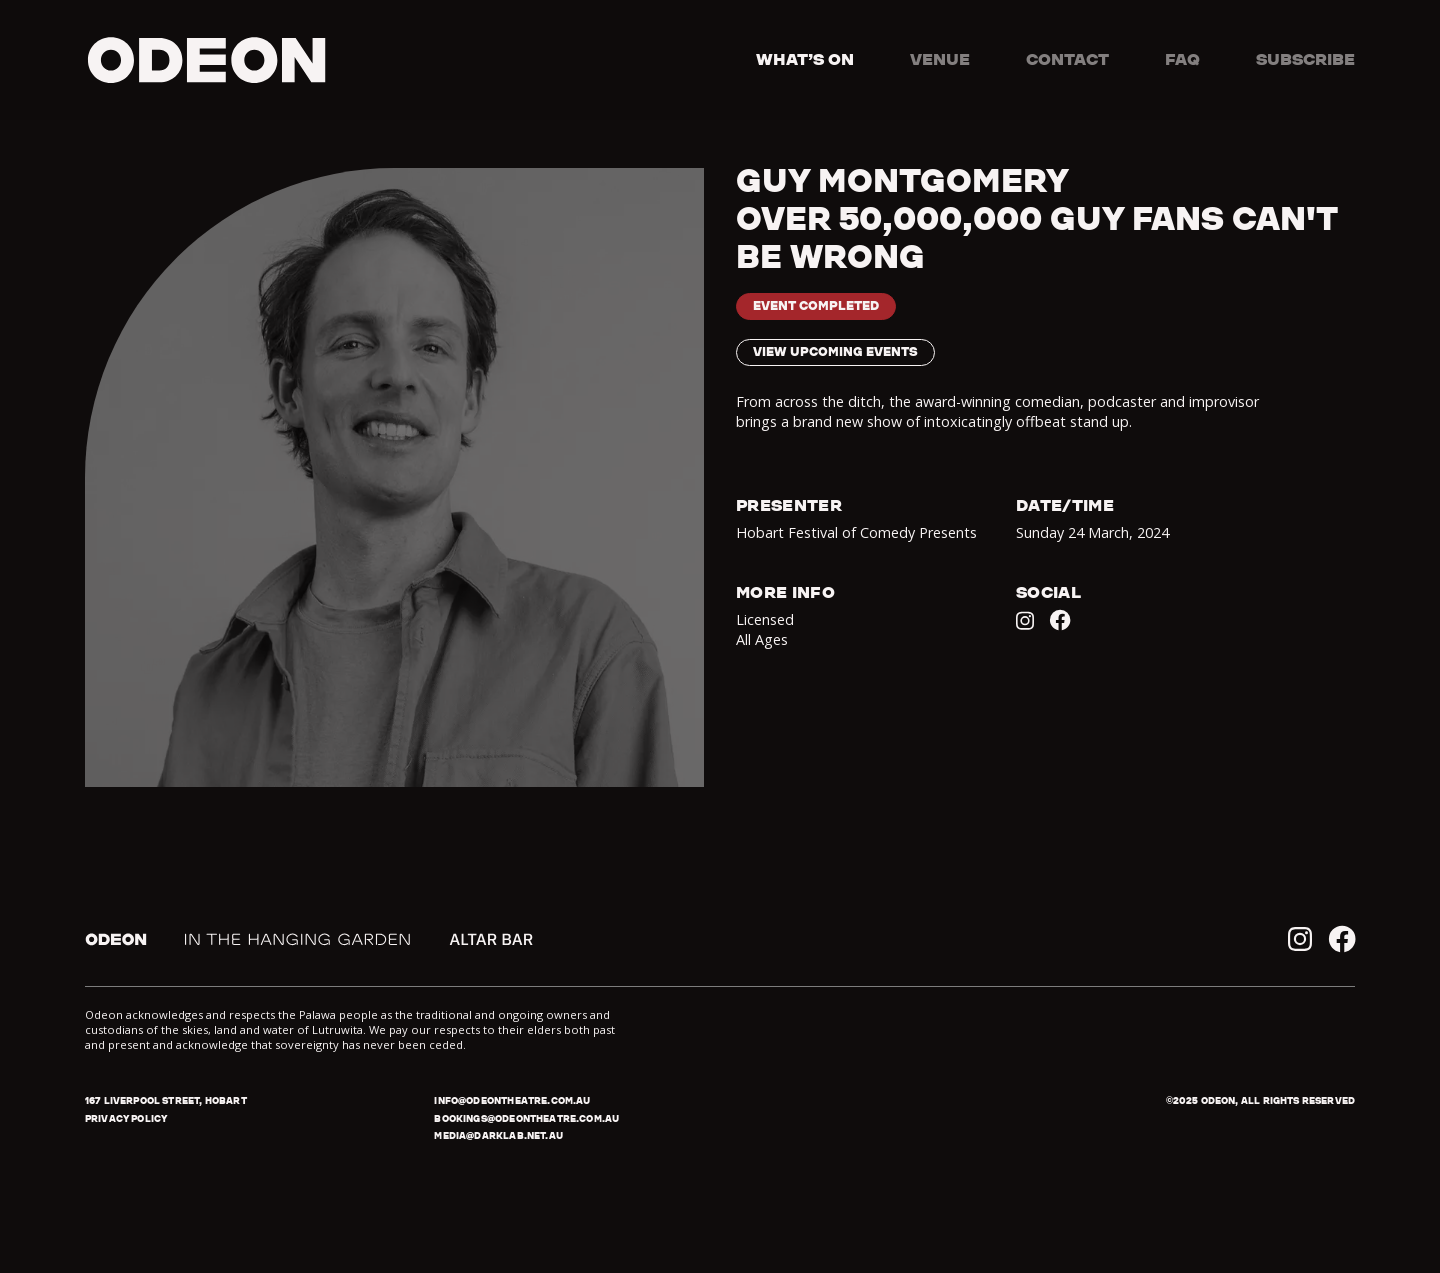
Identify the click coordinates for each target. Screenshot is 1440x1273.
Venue (940, 59)
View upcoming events (835, 351)
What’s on (805, 59)
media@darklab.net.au (498, 1135)
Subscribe (1305, 59)
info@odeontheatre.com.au (512, 1100)
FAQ (1182, 59)
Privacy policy (126, 1118)
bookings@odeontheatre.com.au (526, 1118)
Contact (1067, 59)
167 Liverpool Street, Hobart (166, 1100)
